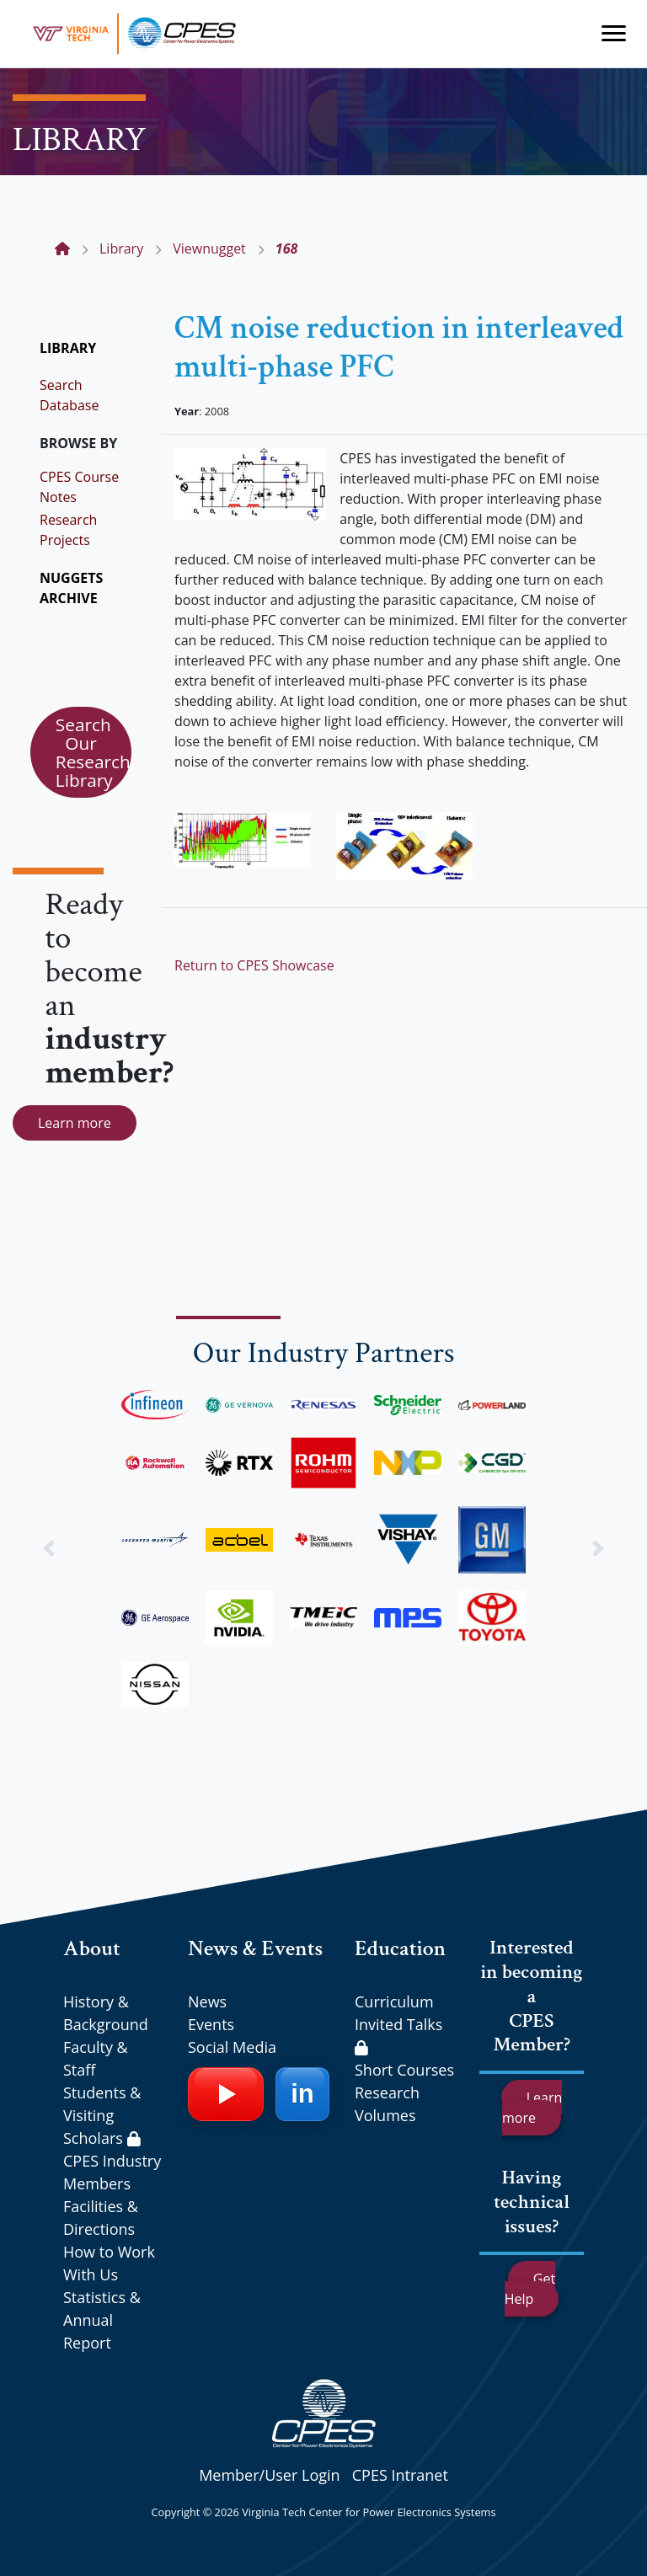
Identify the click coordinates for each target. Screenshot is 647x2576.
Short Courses (404, 2070)
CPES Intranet (400, 2475)
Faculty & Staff (95, 2058)
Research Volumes (387, 2103)
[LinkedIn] (302, 2094)
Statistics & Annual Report (102, 2320)
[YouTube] (226, 2094)
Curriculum (394, 2001)
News (207, 2001)
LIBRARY (68, 348)
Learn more (74, 1123)
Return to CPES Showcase (254, 965)
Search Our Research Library (93, 752)
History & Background (105, 2012)
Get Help (530, 2288)
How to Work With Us (109, 2263)
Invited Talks (398, 2034)
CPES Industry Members (112, 2172)
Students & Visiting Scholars (102, 2115)
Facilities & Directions (100, 2217)
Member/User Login (269, 2475)
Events (211, 2024)
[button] (48, 1548)
